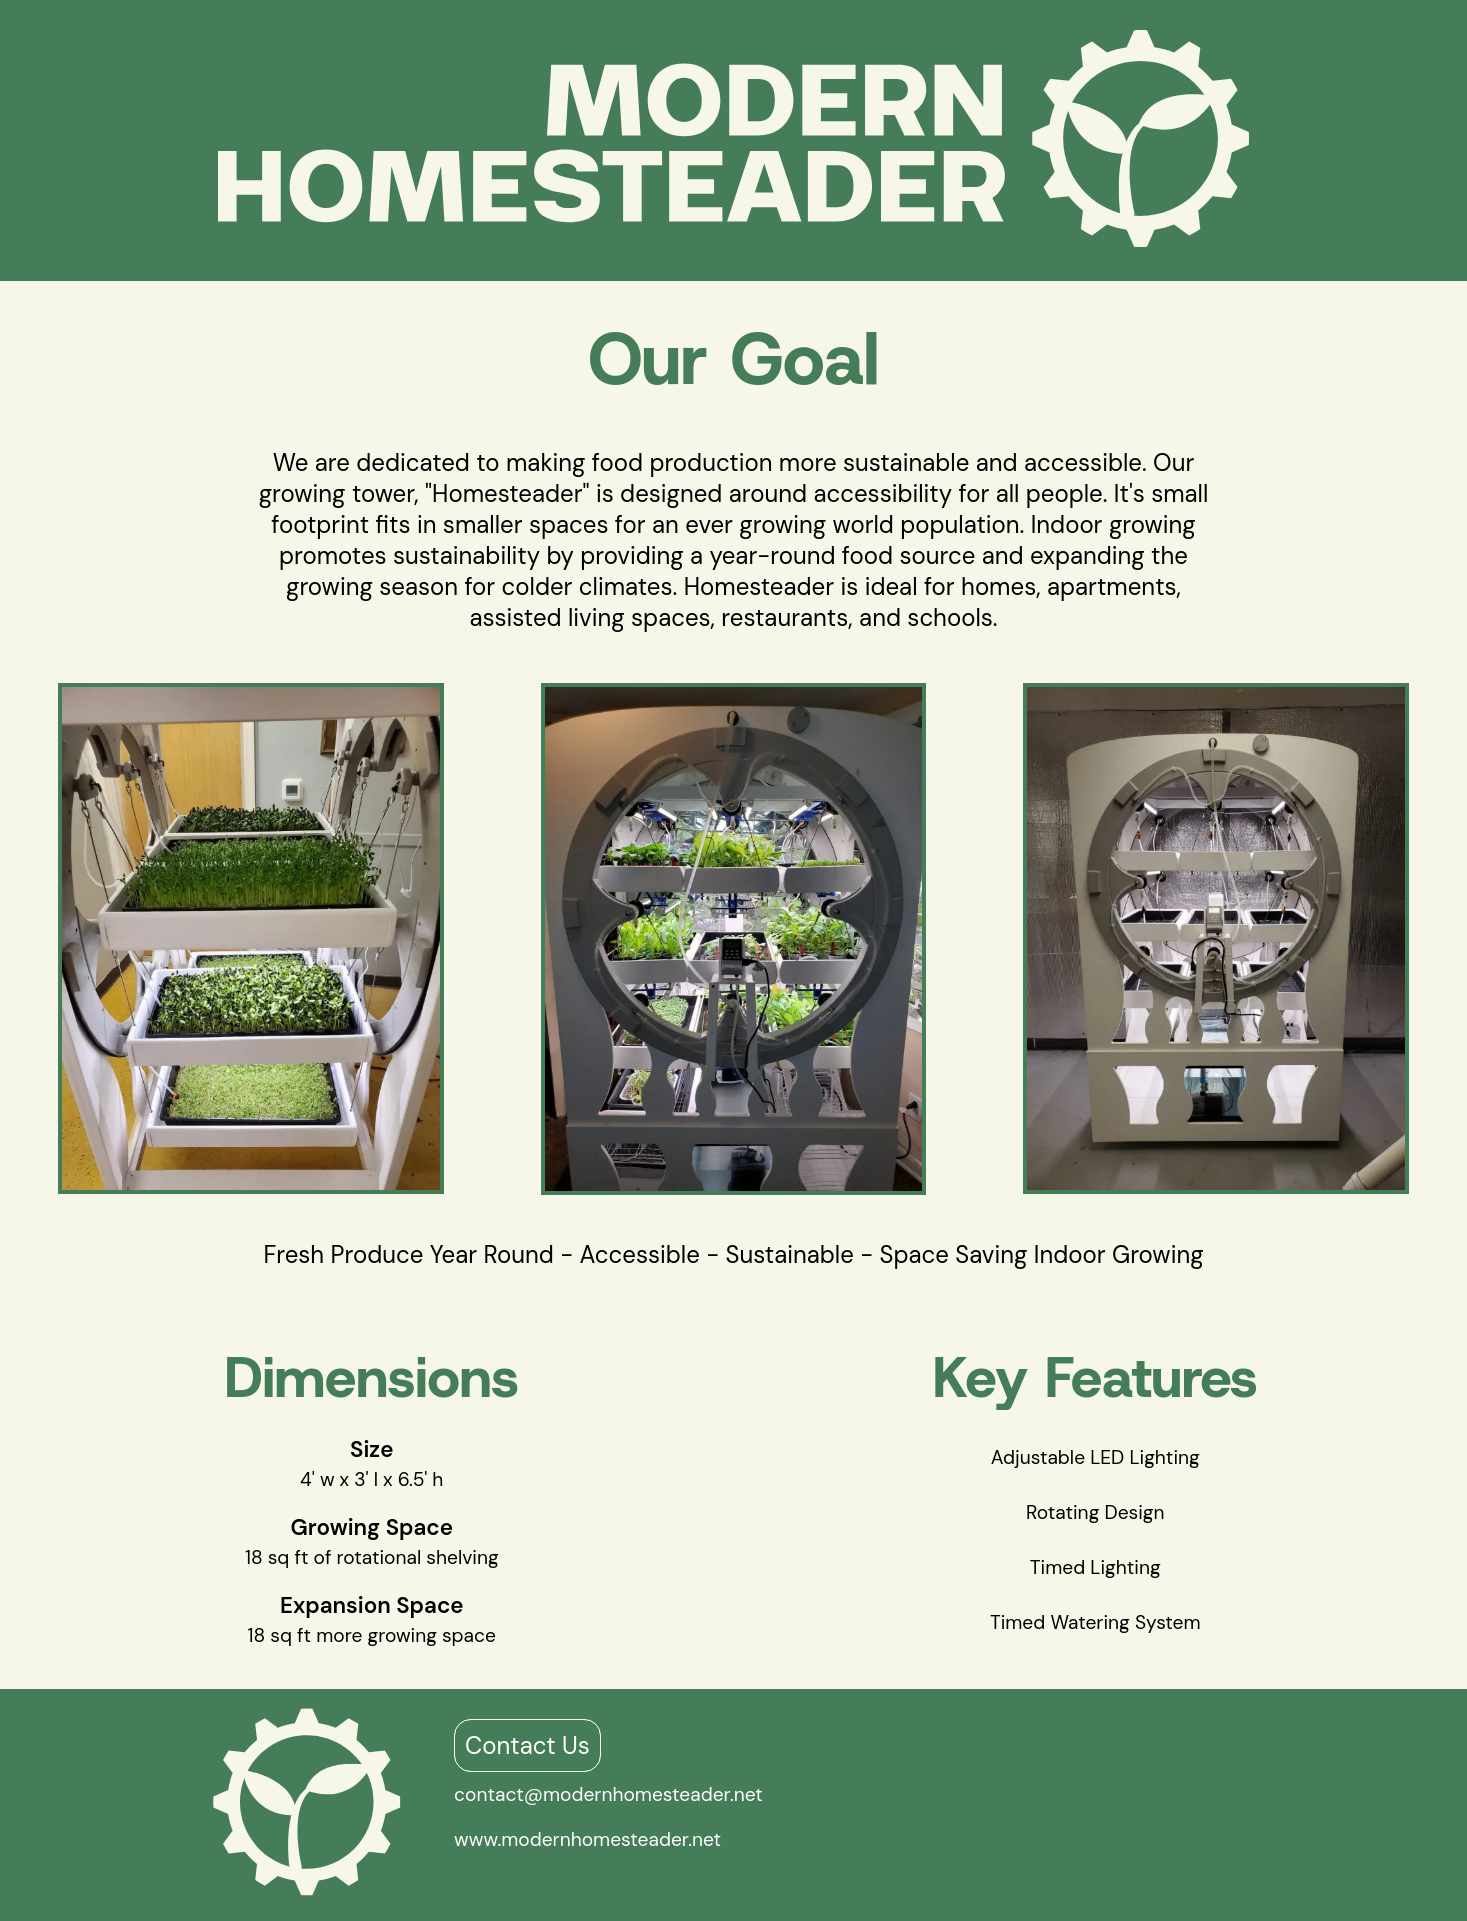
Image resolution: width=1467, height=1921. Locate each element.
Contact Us (527, 1745)
